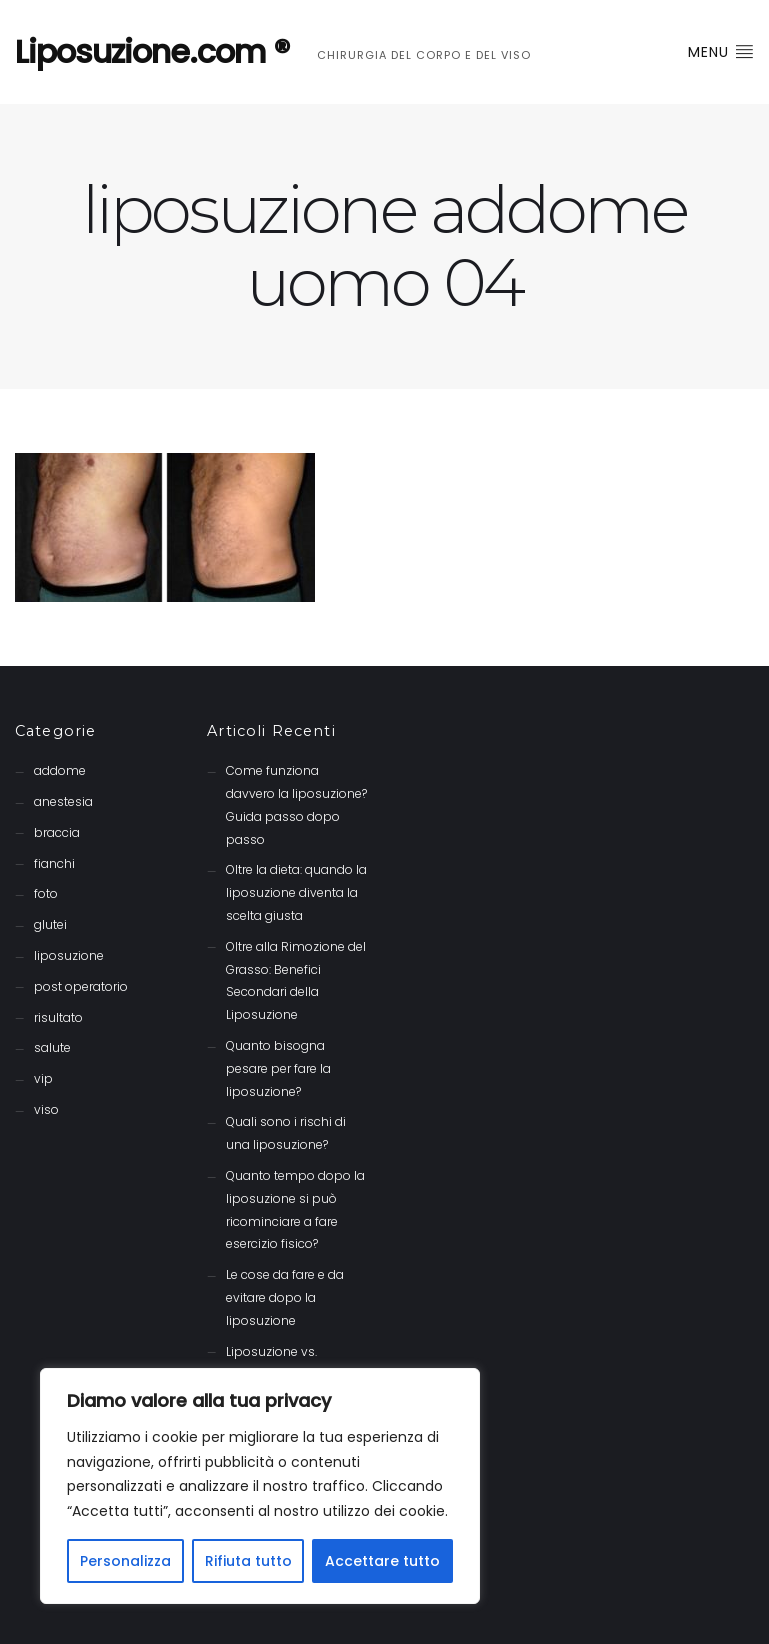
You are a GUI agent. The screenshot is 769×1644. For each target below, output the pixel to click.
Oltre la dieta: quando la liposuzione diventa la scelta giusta (296, 892)
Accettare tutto (382, 1561)
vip (43, 1078)
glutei (50, 924)
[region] (260, 1486)
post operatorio (81, 986)
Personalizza (125, 1561)
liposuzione (69, 955)
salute (52, 1047)
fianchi (54, 863)
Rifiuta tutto (248, 1561)
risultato (58, 1017)
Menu (721, 52)
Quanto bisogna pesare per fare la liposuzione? (278, 1068)
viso (46, 1109)
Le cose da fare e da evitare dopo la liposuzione (285, 1297)
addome (60, 770)
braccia (57, 832)
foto (46, 893)
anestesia (63, 801)
